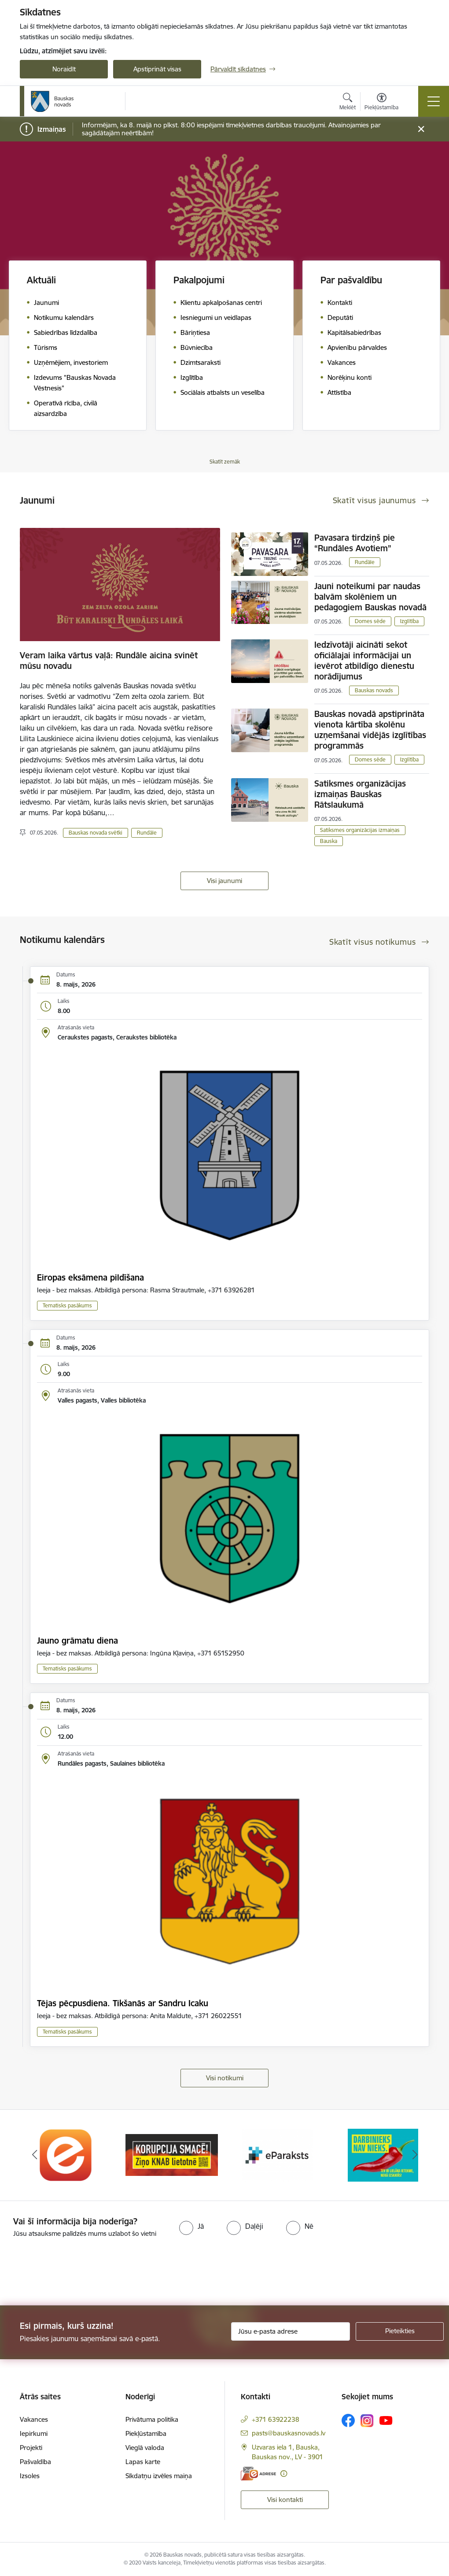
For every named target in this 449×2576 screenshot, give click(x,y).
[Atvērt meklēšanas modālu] (347, 102)
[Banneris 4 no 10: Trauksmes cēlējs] (383, 2154)
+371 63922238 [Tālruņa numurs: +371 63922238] (275, 2419)
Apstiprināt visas (157, 69)
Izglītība (409, 621)
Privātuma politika (151, 2419)
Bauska (328, 841)
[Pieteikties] (400, 2331)
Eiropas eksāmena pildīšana (90, 1277)
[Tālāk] (415, 2155)
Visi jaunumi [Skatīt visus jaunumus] (224, 880)
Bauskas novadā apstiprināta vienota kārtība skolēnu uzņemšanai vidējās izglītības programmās (370, 730)
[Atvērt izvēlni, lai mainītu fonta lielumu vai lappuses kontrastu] (381, 102)
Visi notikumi (224, 2078)
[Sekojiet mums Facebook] (348, 2420)
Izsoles (30, 2476)
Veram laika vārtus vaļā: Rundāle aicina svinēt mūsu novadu (109, 660)
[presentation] (73, 2272)
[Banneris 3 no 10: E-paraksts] (277, 2154)
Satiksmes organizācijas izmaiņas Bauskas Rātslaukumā (360, 794)
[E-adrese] (258, 2473)
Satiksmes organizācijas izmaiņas (360, 830)
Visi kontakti (285, 2499)
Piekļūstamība (145, 2433)
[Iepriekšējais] (34, 2155)
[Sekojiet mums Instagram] (367, 2420)
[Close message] (421, 129)
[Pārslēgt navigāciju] (433, 101)
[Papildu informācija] (283, 2473)
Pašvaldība (35, 2461)
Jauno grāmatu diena (77, 1640)
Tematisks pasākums (67, 1305)
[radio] (191, 2226)
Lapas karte (142, 2461)
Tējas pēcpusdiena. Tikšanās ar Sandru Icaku (122, 2003)
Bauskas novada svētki (95, 832)
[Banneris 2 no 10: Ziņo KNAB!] (171, 2154)
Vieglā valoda (144, 2447)
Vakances (34, 2419)
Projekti (31, 2447)
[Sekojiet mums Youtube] (386, 2420)
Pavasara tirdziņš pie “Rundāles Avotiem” (354, 542)
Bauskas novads (374, 690)
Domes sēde (370, 621)
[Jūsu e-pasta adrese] (290, 2331)
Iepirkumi (34, 2433)
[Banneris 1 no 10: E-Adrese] (66, 2154)
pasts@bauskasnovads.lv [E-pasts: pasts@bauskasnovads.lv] (288, 2433)
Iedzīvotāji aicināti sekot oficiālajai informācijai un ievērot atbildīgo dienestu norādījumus (364, 660)
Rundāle (147, 832)
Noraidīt (64, 69)
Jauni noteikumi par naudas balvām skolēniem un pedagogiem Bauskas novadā (370, 596)
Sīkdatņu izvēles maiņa (158, 2476)
